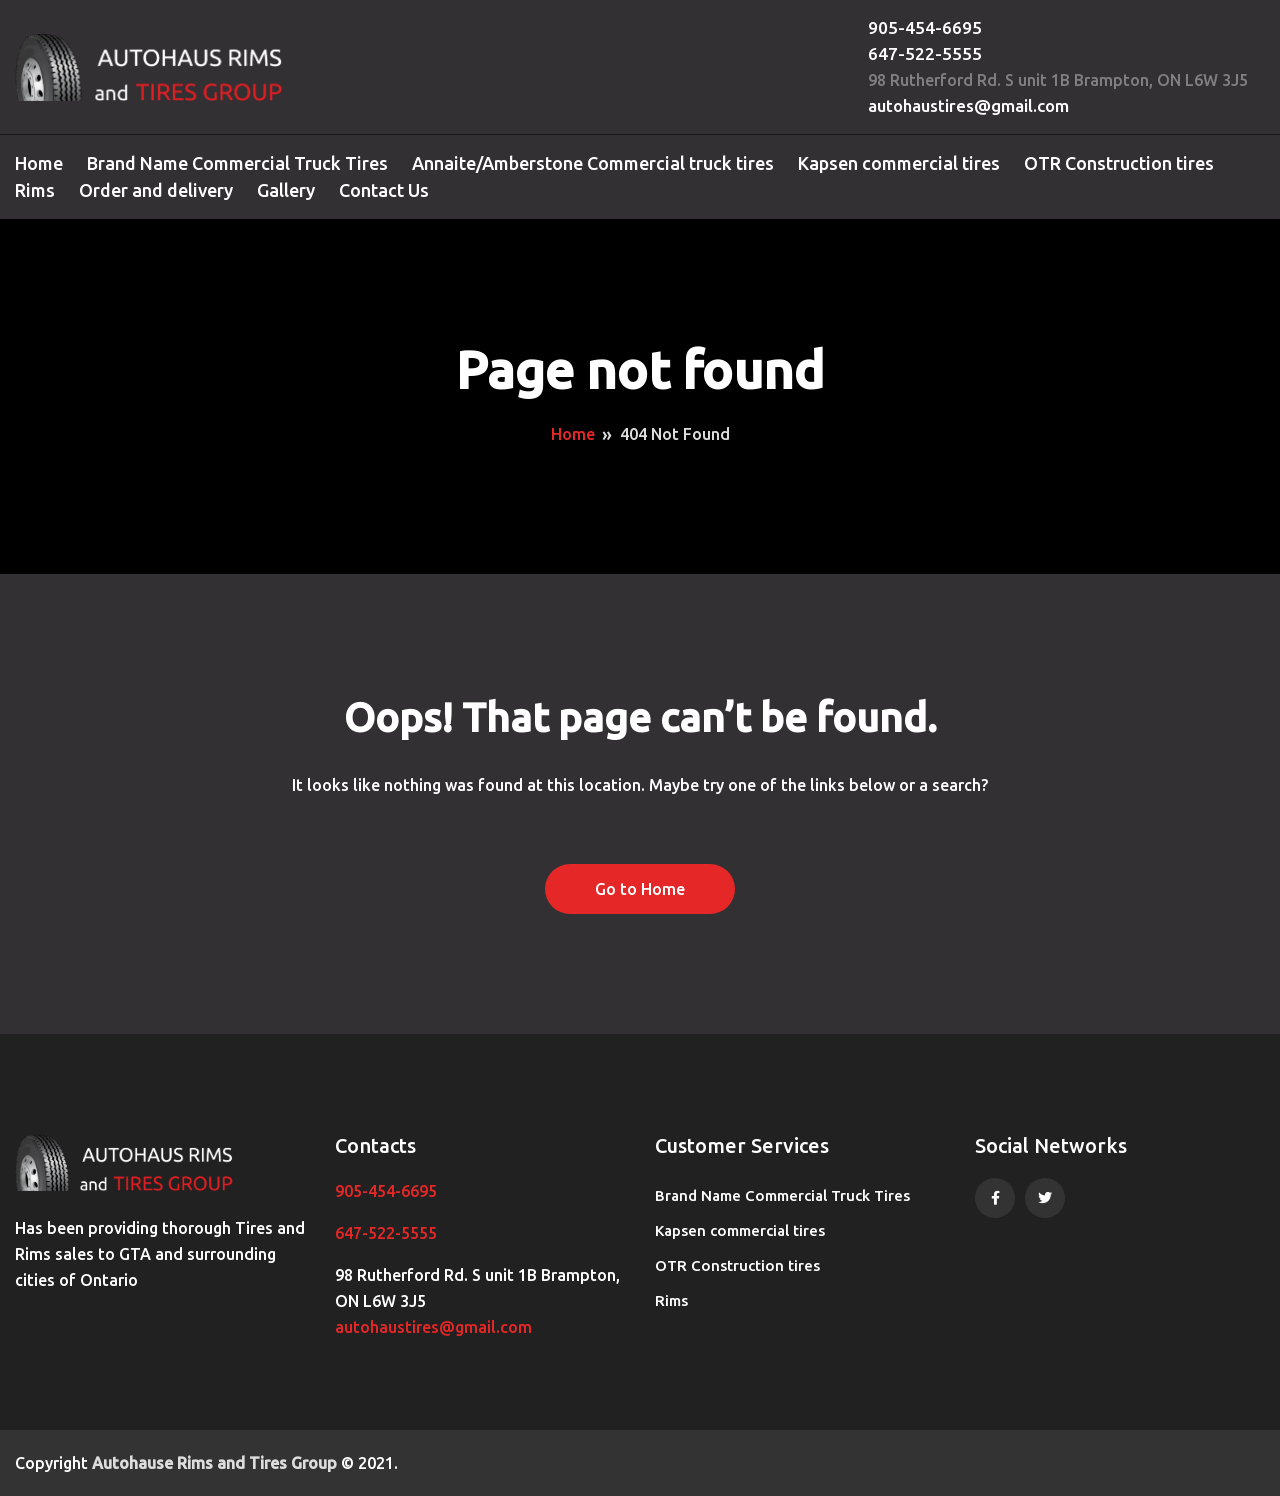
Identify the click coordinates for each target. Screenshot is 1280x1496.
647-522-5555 (925, 53)
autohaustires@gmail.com (968, 105)
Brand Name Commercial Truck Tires (237, 163)
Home (39, 163)
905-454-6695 (925, 27)
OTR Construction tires (1119, 163)
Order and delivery (156, 190)
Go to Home (640, 889)
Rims (35, 190)
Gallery (286, 190)
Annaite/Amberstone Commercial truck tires (593, 163)
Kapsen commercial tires (899, 163)
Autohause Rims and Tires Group (214, 1463)
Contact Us (384, 190)
